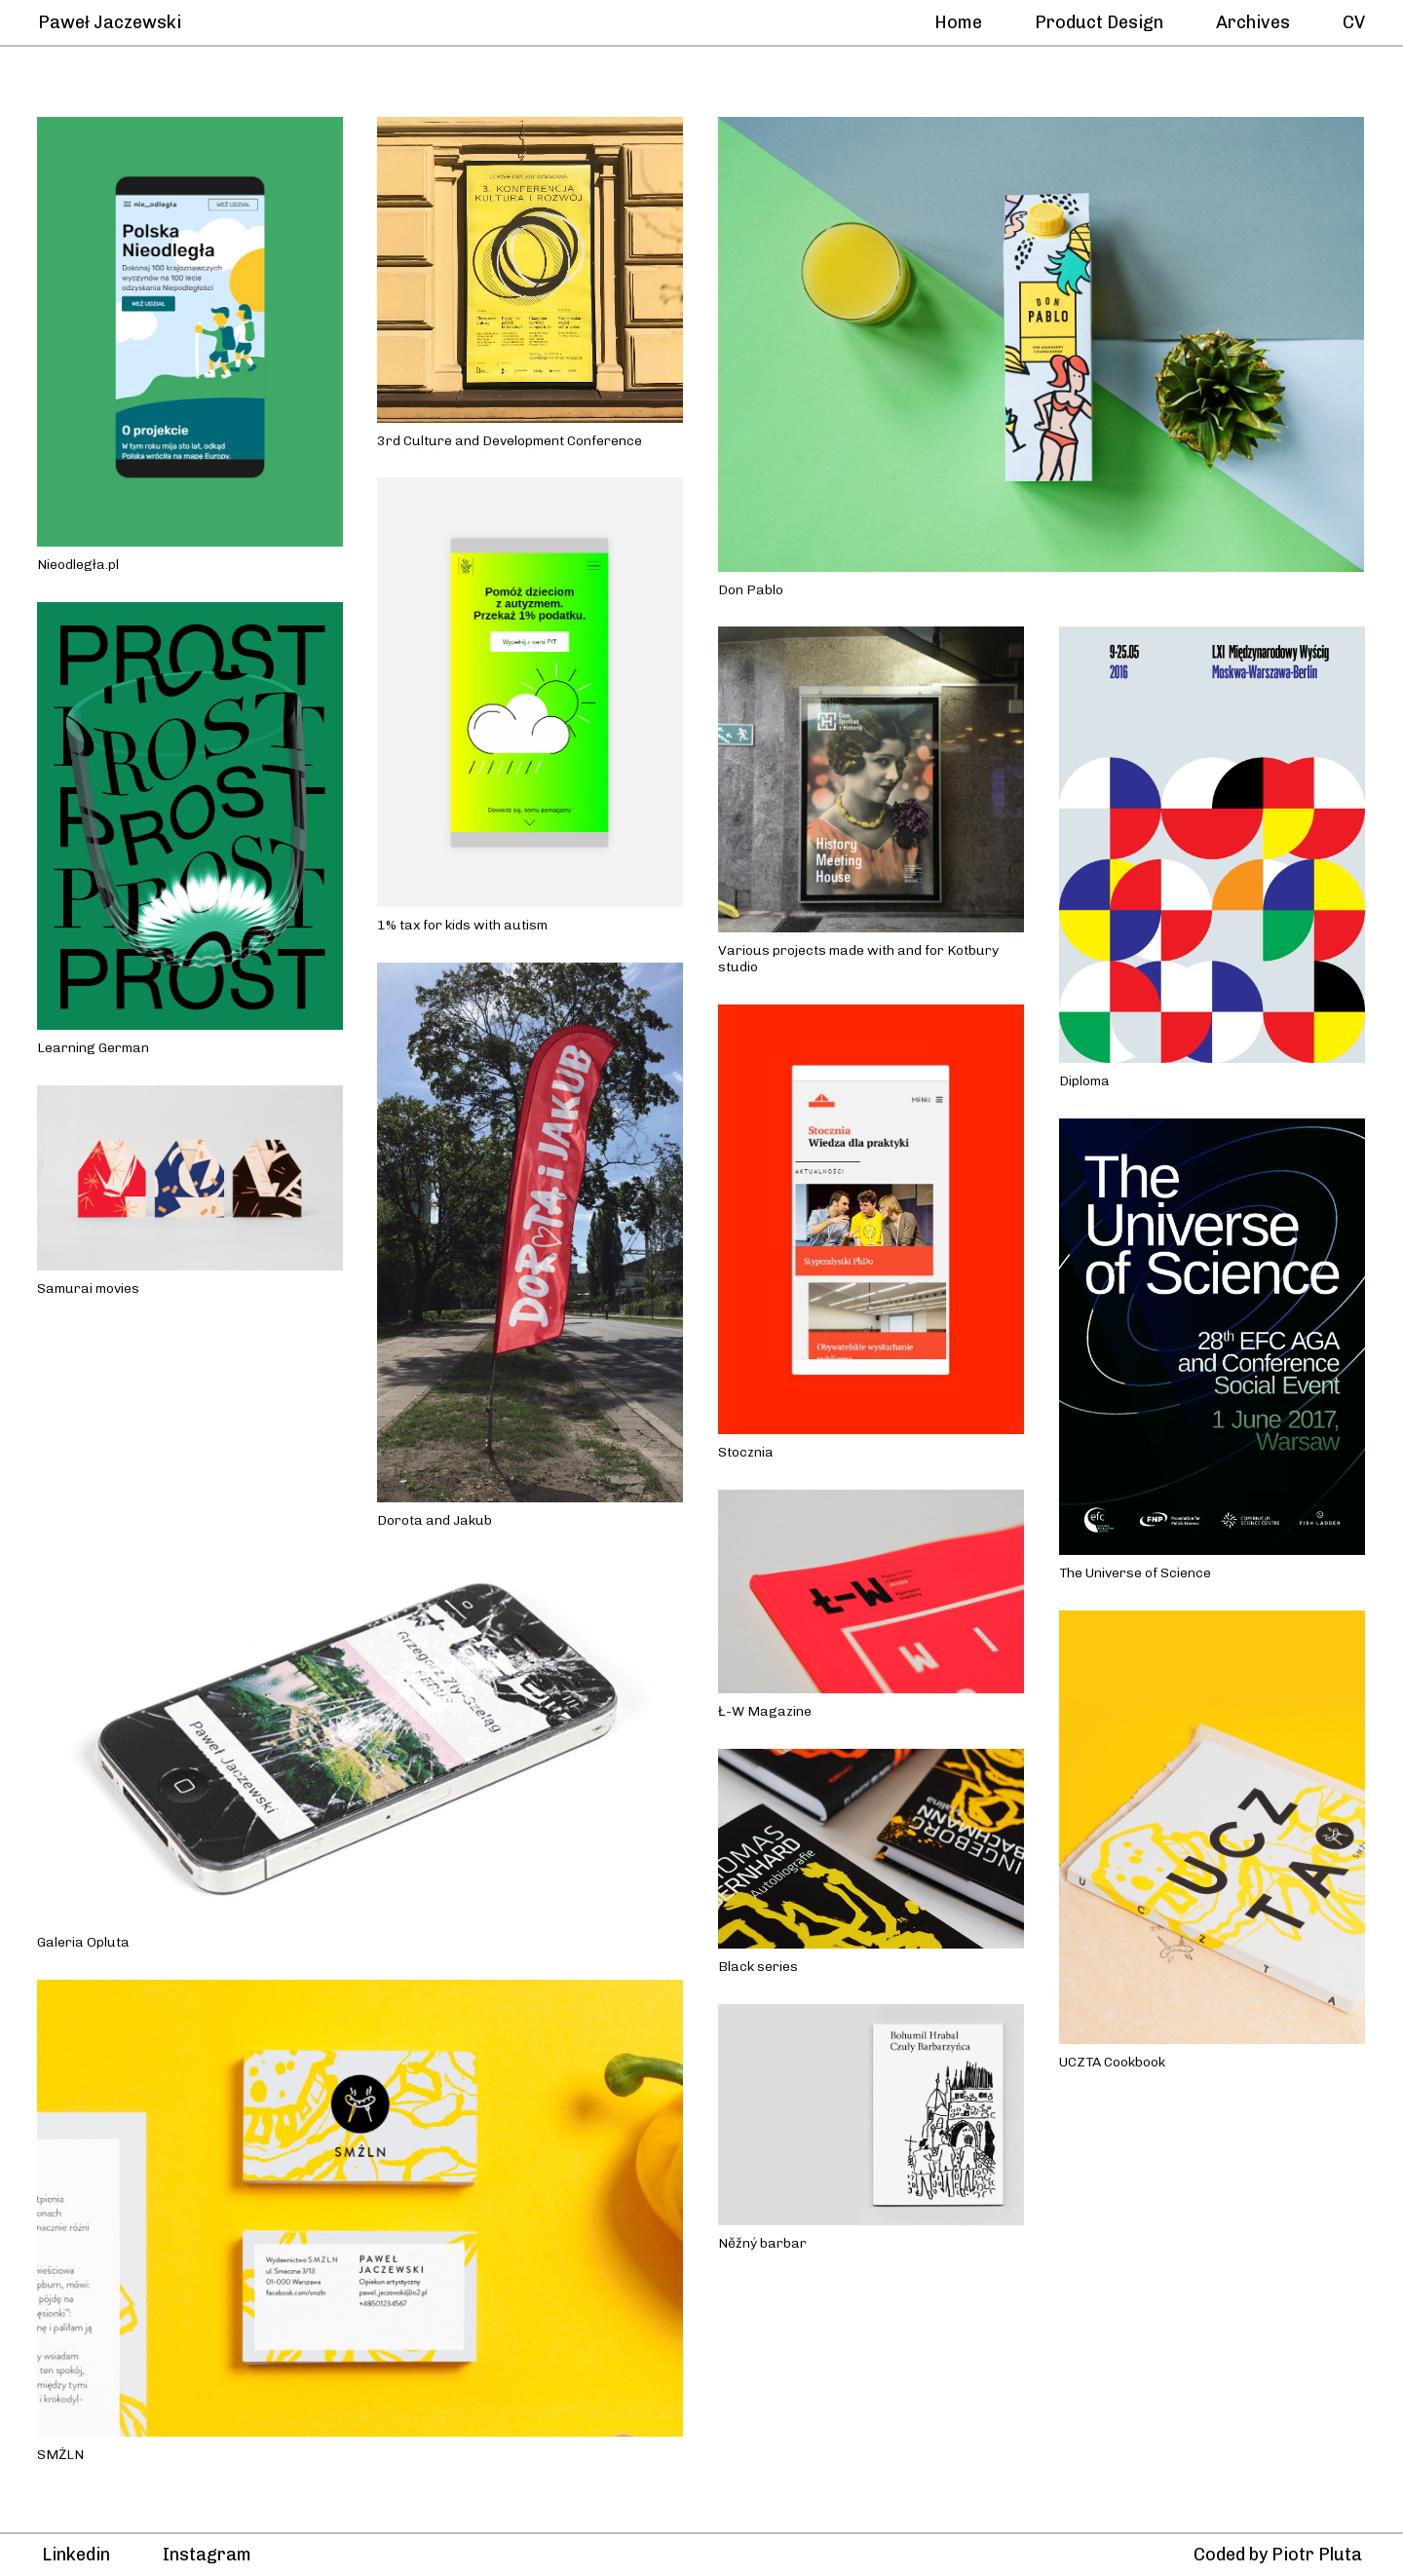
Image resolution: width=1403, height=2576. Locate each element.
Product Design (1099, 22)
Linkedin (76, 2554)
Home (958, 22)
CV (1354, 22)
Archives (1253, 22)
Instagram (207, 2554)
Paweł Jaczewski (111, 22)
